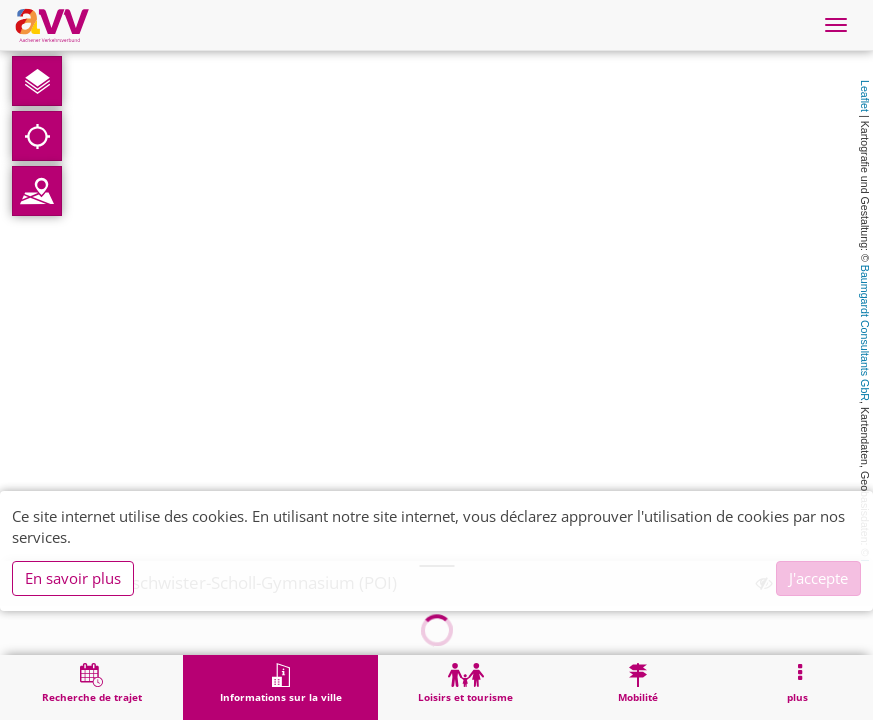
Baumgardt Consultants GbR (865, 333)
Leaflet (865, 96)
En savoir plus (73, 578)
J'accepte (818, 578)
